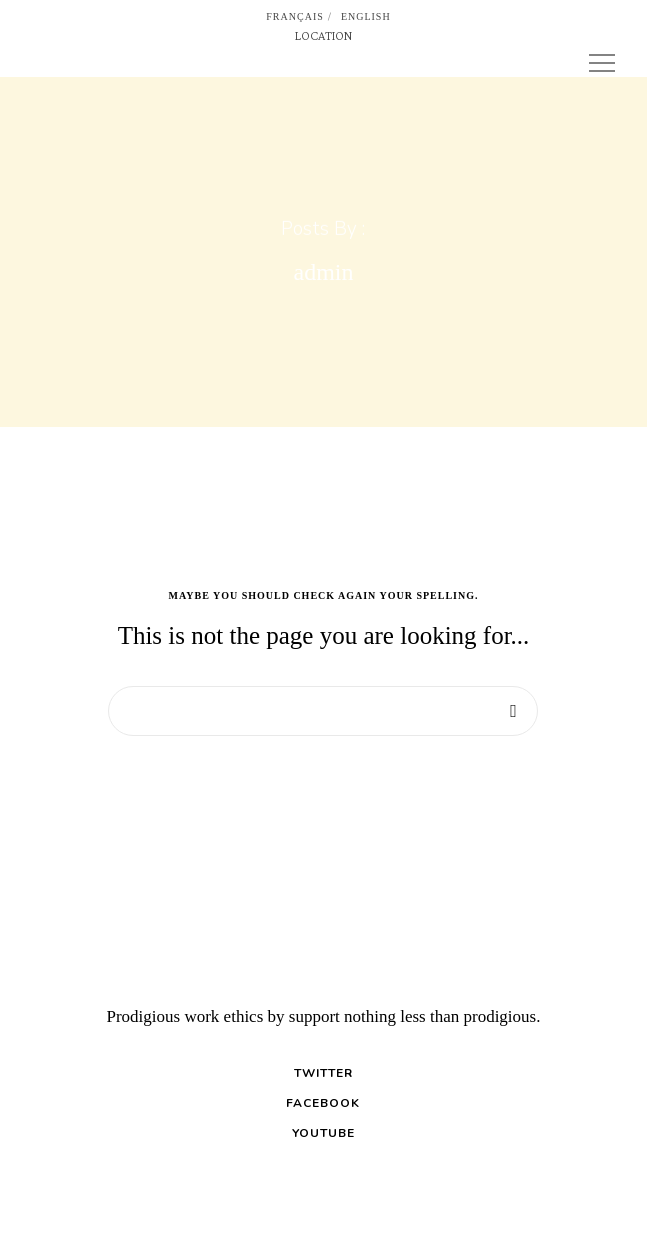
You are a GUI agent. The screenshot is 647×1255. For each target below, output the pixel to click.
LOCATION (323, 35)
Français (294, 16)
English (366, 16)
